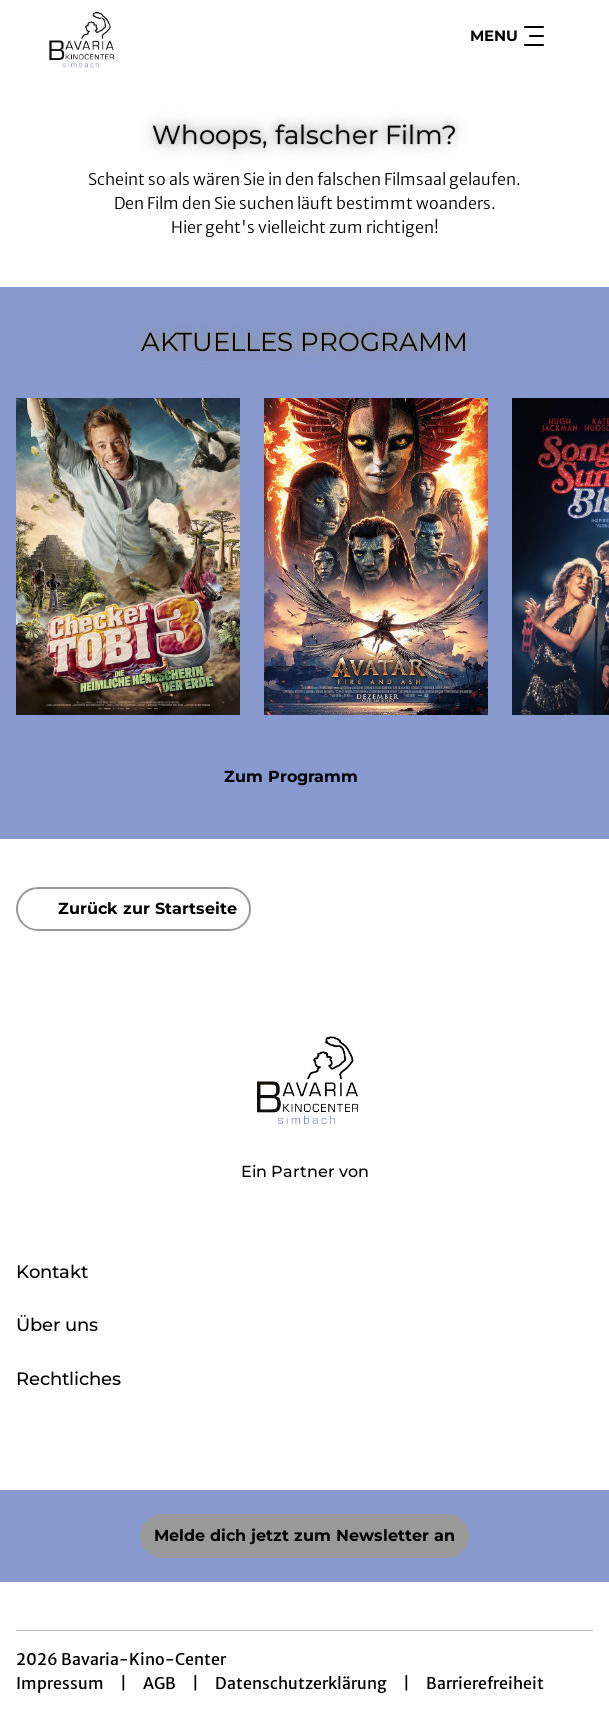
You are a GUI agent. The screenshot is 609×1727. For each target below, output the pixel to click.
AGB (159, 1683)
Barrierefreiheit (485, 1683)
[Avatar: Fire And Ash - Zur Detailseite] (376, 556)
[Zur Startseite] (156, 36)
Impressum (60, 1683)
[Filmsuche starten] (573, 36)
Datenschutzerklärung (301, 1683)
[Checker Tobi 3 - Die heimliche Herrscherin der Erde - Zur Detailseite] (128, 556)
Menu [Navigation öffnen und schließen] (507, 36)
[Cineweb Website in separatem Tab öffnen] (305, 1193)
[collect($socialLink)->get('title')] (261, 1446)
